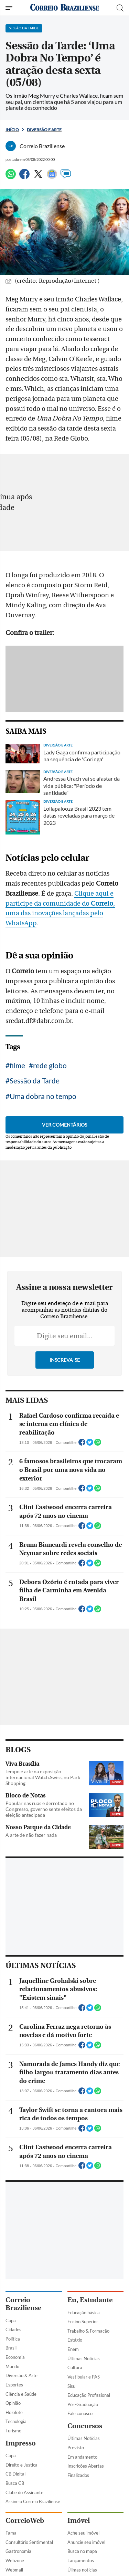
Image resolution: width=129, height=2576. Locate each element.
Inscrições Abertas (85, 2466)
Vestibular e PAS (83, 2377)
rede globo (50, 1065)
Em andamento (82, 2457)
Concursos (84, 2426)
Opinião (13, 2403)
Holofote (14, 2412)
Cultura (74, 2367)
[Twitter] (38, 177)
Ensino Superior (82, 2321)
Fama (11, 2533)
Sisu (71, 2386)
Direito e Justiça (21, 2465)
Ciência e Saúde (21, 2394)
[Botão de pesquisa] (120, 7)
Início (12, 129)
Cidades (13, 2329)
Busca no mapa (82, 2551)
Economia (15, 2357)
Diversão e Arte (44, 129)
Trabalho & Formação (88, 2331)
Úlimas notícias (82, 2570)
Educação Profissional (88, 2395)
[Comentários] (66, 177)
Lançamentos (80, 2560)
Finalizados (78, 2475)
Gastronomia (18, 2551)
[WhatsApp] (11, 177)
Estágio (74, 2340)
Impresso (21, 2443)
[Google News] (52, 177)
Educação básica (83, 2312)
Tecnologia (16, 2421)
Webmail (14, 2570)
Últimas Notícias (83, 2358)
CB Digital (15, 2474)
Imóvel (78, 2521)
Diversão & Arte (21, 2375)
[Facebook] (24, 177)
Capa (11, 2320)
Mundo (12, 2366)
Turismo (13, 2430)
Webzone (15, 2560)
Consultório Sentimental (29, 2542)
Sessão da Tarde (35, 1080)
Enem (73, 2349)
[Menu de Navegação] (10, 7)
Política (13, 2339)
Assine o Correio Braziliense (33, 2501)
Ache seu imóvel (83, 2533)
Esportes (14, 2384)
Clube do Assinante (24, 2492)
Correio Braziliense (23, 2304)
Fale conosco (80, 2413)
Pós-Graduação (82, 2404)
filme (17, 1065)
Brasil (11, 2348)
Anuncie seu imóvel (86, 2542)
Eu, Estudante (89, 2300)
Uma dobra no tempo (43, 1096)
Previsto (75, 2447)
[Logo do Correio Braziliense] (64, 7)
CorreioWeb (25, 2521)
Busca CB (15, 2483)
